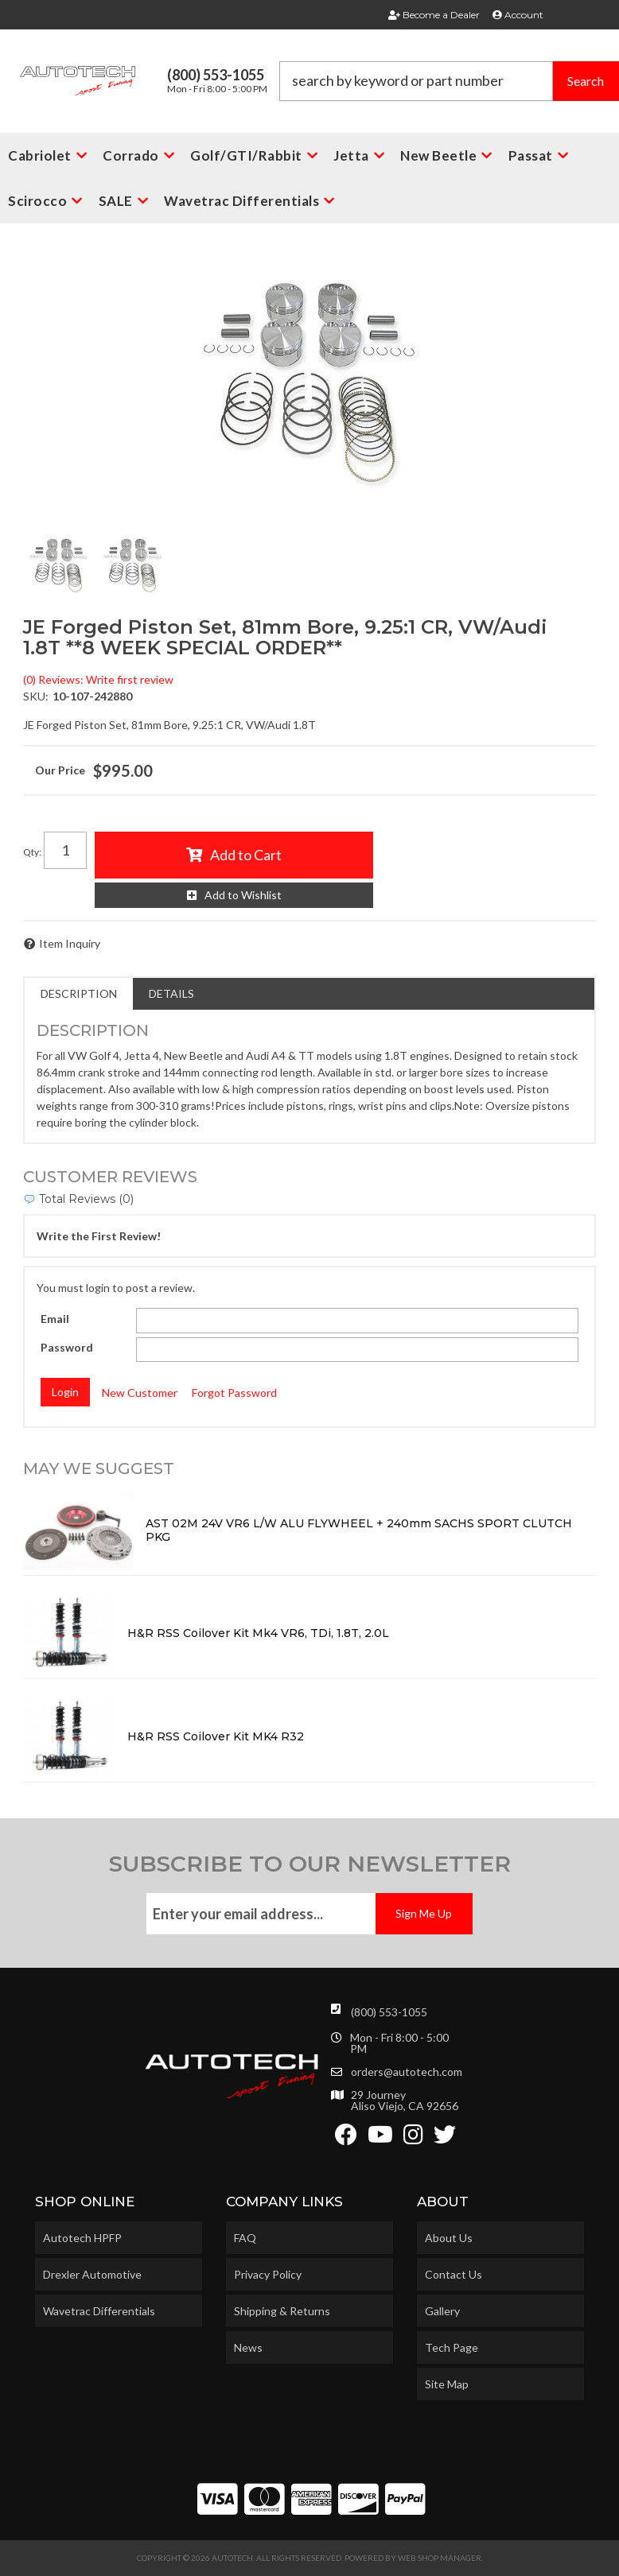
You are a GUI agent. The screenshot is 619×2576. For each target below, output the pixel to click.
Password (67, 1347)
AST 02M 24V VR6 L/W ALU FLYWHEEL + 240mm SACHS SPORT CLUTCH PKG (359, 1530)
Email (55, 1318)
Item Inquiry (69, 943)
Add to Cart (246, 854)
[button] (449, 81)
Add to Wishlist (243, 895)
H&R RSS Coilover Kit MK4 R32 (215, 1736)
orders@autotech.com (406, 2071)
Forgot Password (234, 1392)
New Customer (139, 1392)
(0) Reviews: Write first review (98, 679)
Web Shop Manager (439, 2557)
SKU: (36, 696)
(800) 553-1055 (389, 2012)
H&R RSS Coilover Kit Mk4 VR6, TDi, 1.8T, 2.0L (258, 1633)
